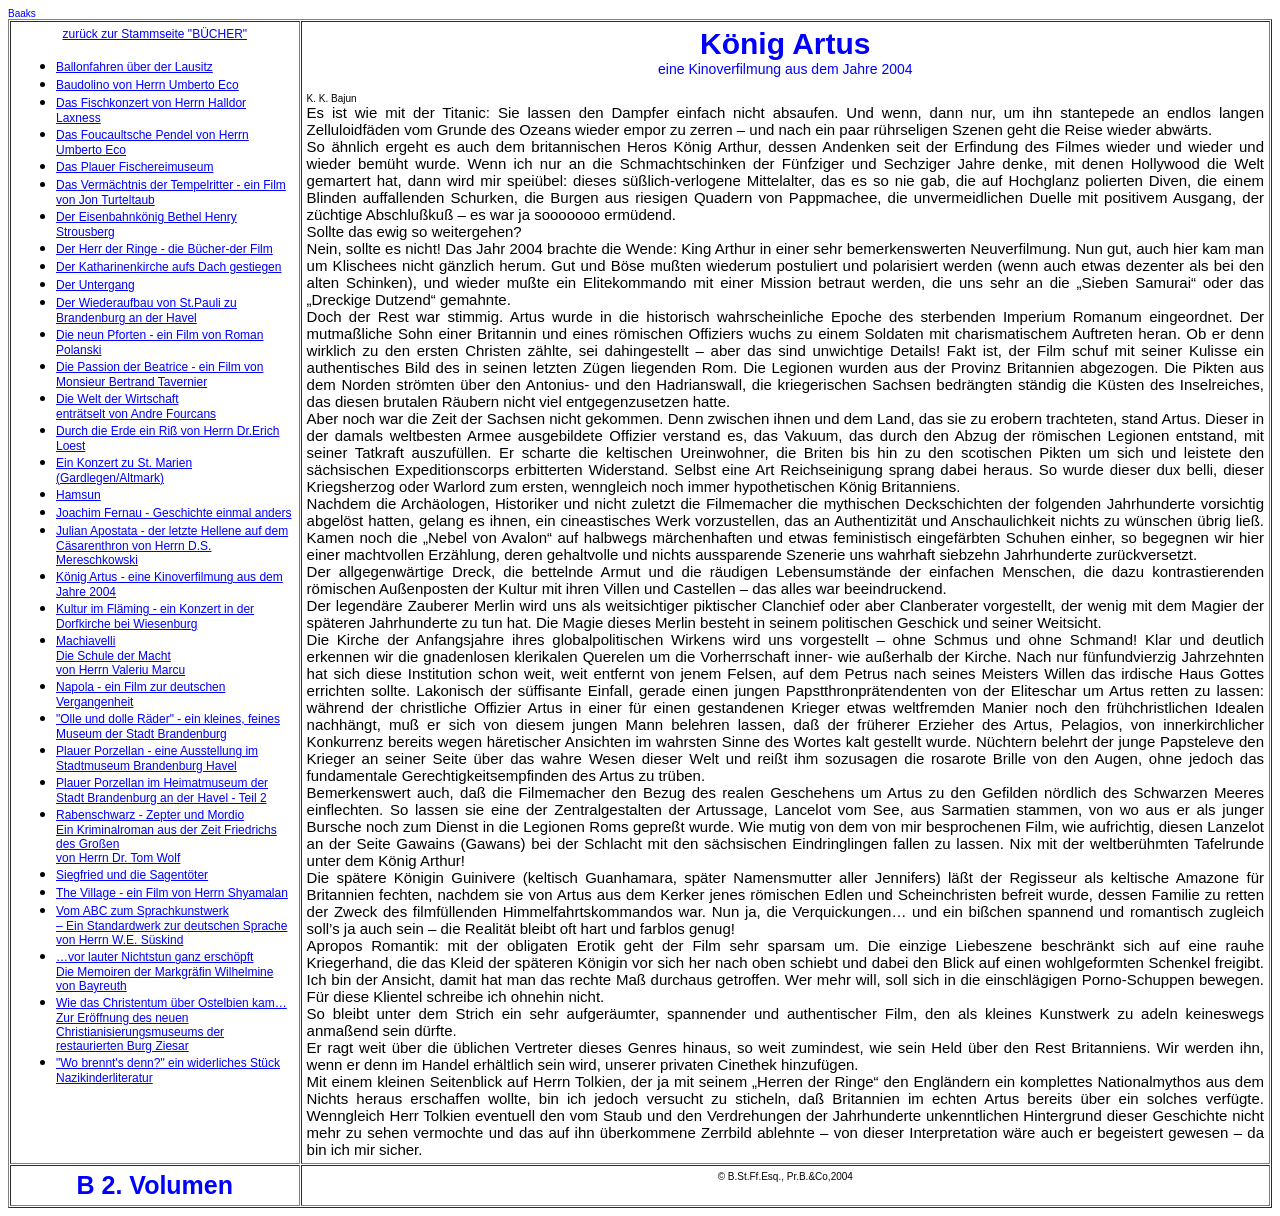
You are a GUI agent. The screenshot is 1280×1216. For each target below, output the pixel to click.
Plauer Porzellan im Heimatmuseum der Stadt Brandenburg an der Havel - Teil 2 (162, 790)
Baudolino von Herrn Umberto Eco (147, 85)
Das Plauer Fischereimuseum (134, 167)
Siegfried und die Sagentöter (132, 875)
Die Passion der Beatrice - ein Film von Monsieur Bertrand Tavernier (159, 374)
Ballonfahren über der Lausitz (134, 67)
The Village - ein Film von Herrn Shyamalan (172, 893)
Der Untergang (95, 285)
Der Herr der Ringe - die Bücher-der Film (164, 249)
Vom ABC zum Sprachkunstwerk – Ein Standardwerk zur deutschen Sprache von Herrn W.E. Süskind (171, 925)
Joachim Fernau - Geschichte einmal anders (173, 513)
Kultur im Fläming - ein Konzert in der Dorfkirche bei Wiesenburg (155, 616)
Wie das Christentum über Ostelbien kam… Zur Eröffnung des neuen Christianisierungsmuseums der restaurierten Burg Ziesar (171, 1024)
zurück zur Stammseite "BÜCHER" (155, 34)
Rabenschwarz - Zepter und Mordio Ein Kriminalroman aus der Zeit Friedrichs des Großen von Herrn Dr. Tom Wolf (166, 836)
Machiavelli (85, 641)
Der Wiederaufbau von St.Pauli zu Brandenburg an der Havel (146, 310)
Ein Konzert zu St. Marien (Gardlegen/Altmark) (124, 470)
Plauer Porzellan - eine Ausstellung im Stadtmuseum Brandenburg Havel (157, 758)
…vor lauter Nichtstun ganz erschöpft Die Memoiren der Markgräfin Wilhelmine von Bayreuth (164, 971)
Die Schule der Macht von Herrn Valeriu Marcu (120, 663)
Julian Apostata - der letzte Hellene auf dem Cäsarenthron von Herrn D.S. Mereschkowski (172, 545)
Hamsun (78, 495)
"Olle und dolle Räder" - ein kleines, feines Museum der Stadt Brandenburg (168, 726)
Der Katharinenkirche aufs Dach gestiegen (168, 267)
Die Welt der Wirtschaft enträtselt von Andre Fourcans (136, 406)
